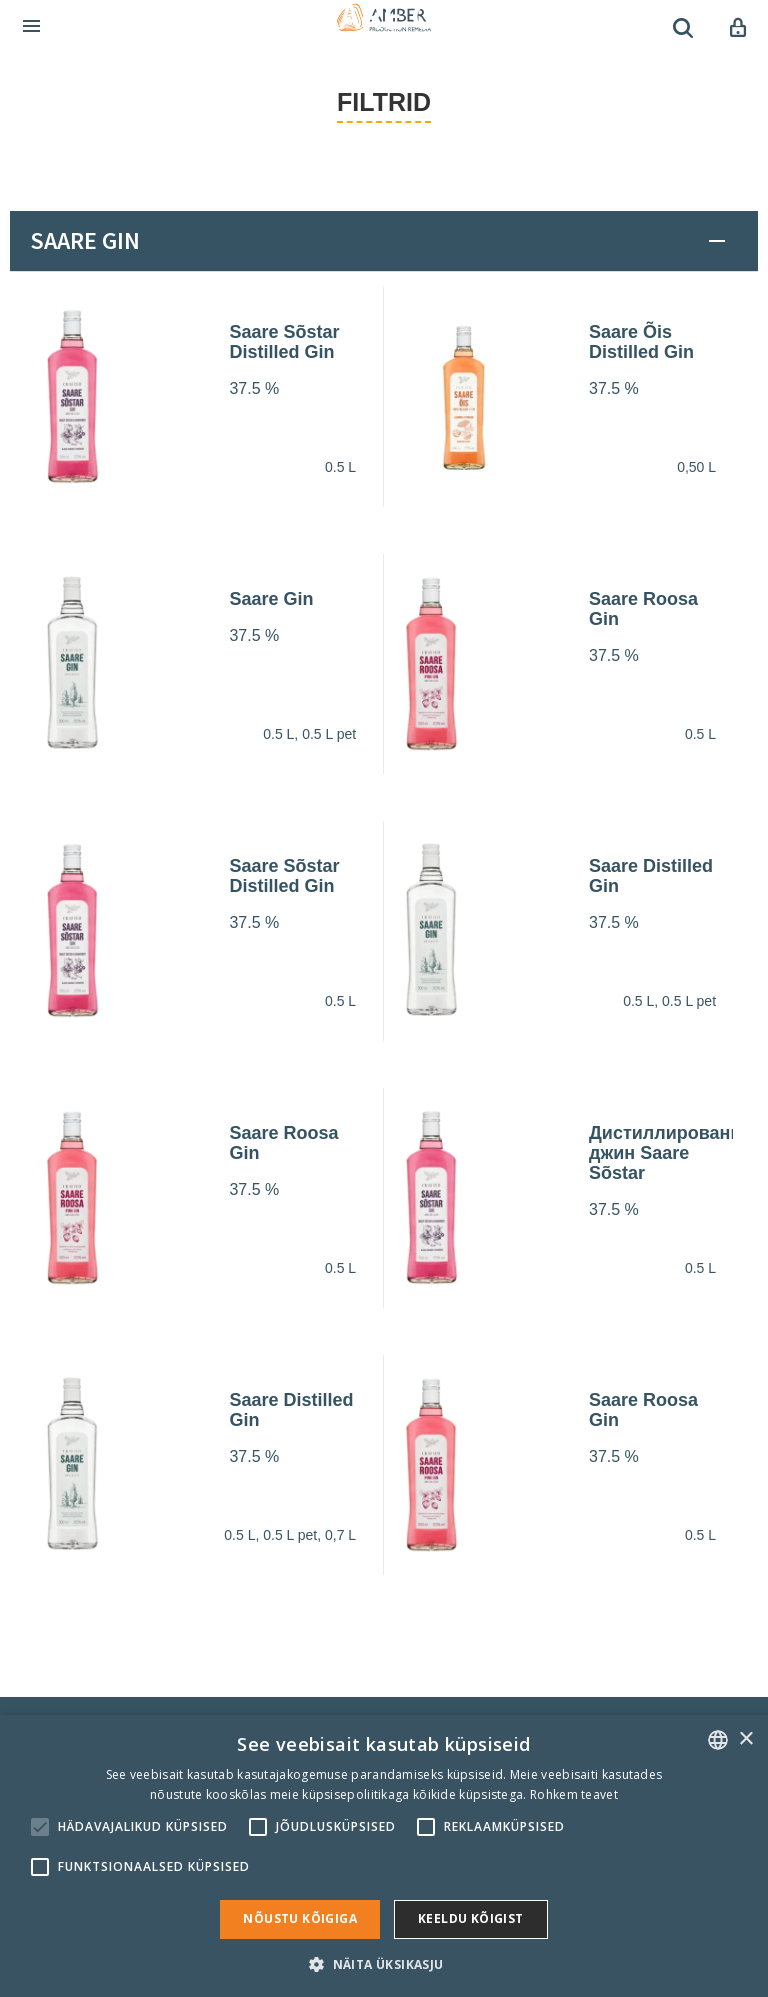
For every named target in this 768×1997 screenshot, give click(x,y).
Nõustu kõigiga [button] (300, 1918)
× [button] (745, 1739)
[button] (383, 1963)
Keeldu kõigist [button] (471, 1918)
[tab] (384, 241)
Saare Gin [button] (85, 240)
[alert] (384, 1856)
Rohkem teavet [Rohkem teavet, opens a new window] (574, 1794)
